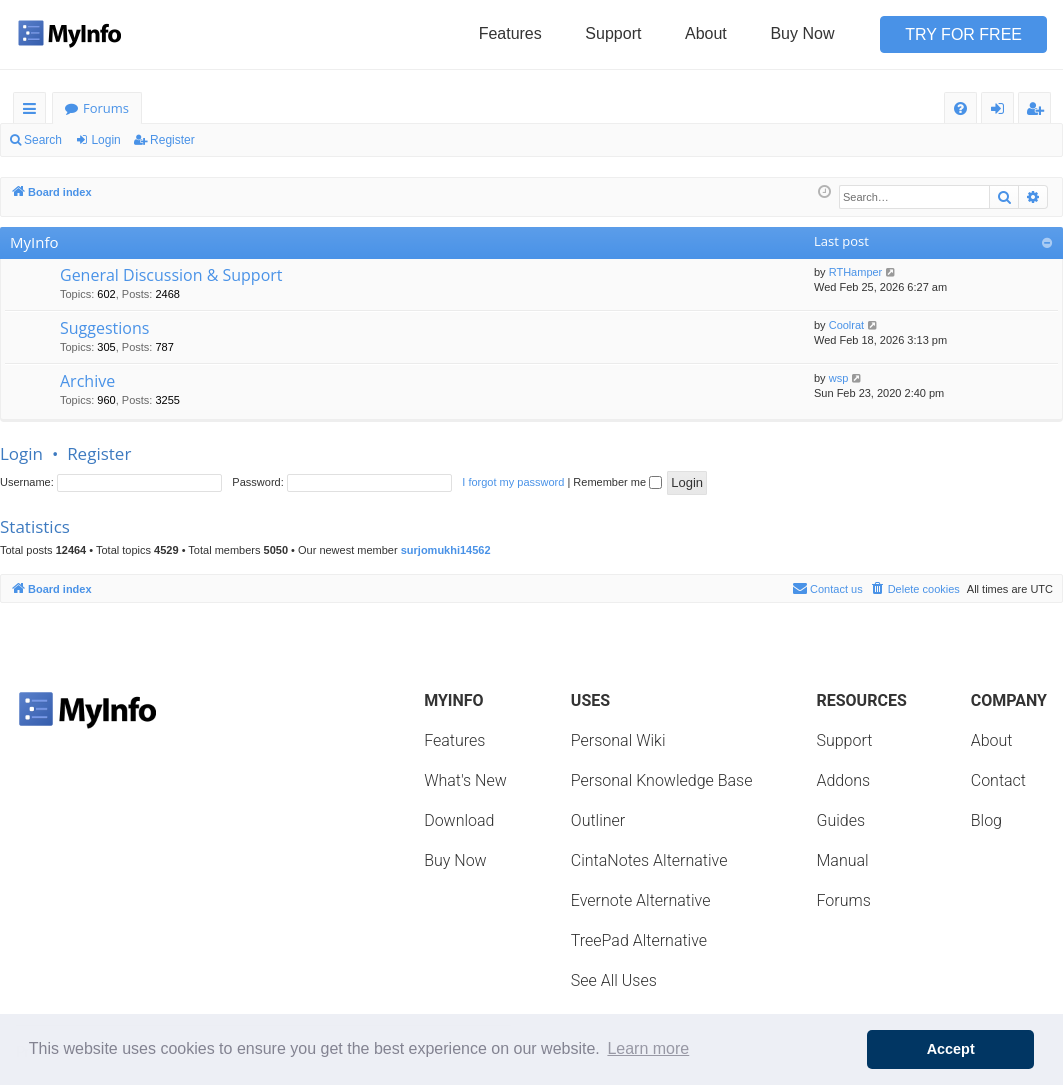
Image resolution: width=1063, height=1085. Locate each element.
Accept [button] (951, 1049)
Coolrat (846, 325)
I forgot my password (513, 482)
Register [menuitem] (1039, 111)
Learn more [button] (648, 1048)
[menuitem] (960, 108)
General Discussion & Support (171, 275)
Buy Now (802, 33)
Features (510, 33)
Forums (106, 108)
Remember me (617, 482)
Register (172, 140)
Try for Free (963, 34)
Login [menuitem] (1001, 111)
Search (43, 140)
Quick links (33, 111)
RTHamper (856, 272)
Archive (87, 381)
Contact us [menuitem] (827, 588)
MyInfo (34, 242)
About (706, 33)
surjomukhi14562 (446, 550)
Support (613, 33)
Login (105, 140)
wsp (839, 378)
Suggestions (104, 328)
